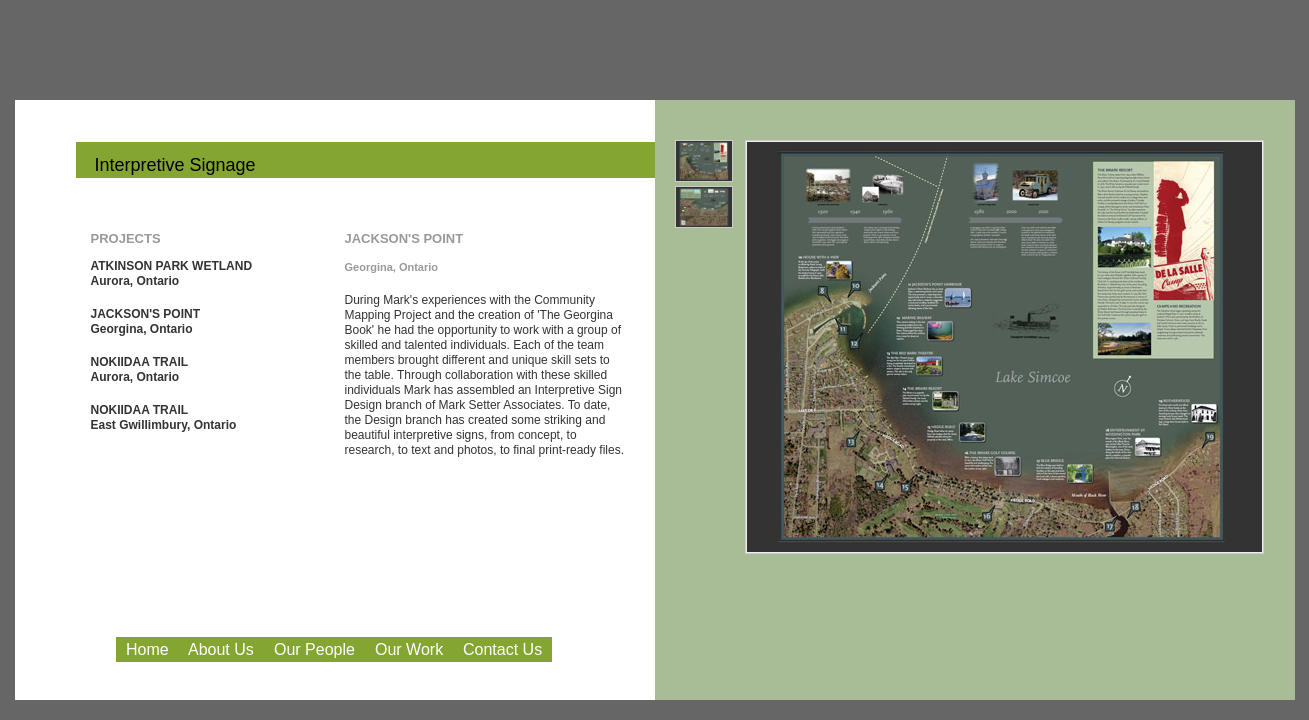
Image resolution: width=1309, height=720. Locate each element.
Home (147, 649)
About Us (221, 649)
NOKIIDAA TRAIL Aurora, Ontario (140, 369)
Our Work (409, 649)
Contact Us (502, 649)
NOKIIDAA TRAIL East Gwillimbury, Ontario (164, 417)
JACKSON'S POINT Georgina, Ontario (146, 321)
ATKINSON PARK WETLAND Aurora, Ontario (172, 273)
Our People (314, 649)
